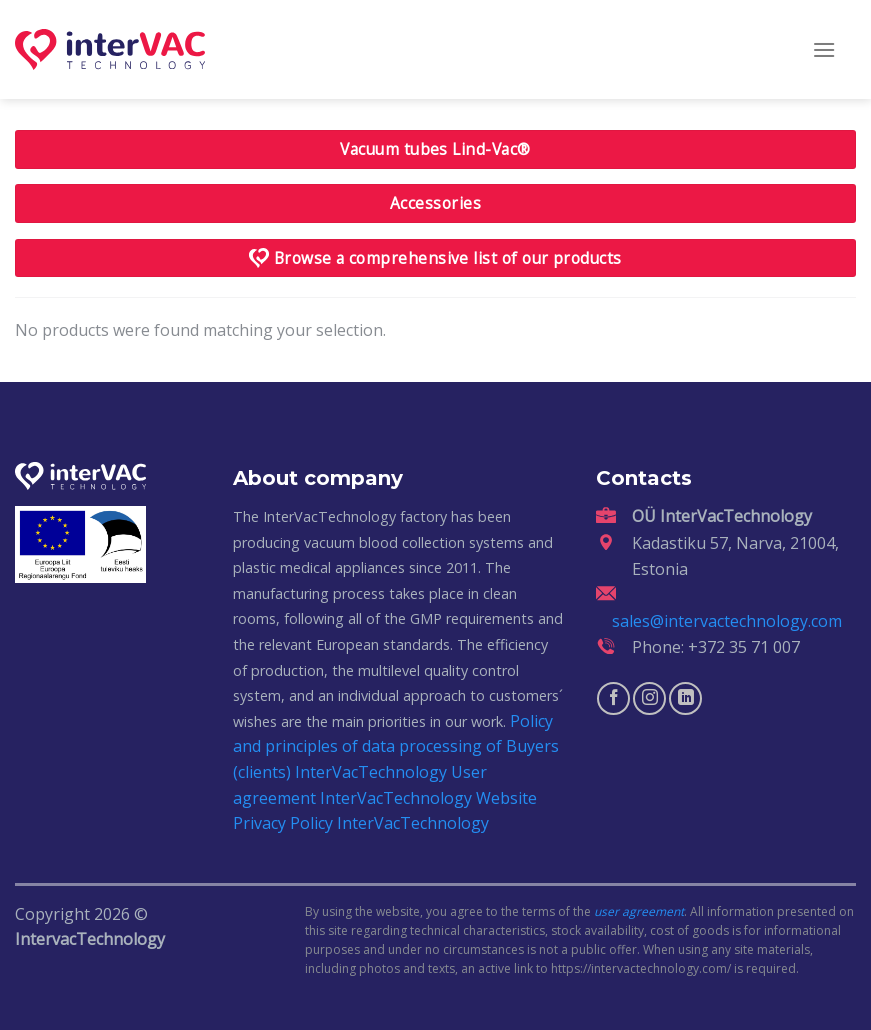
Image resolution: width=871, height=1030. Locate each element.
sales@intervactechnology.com (727, 621)
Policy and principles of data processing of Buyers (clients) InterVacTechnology (396, 746)
